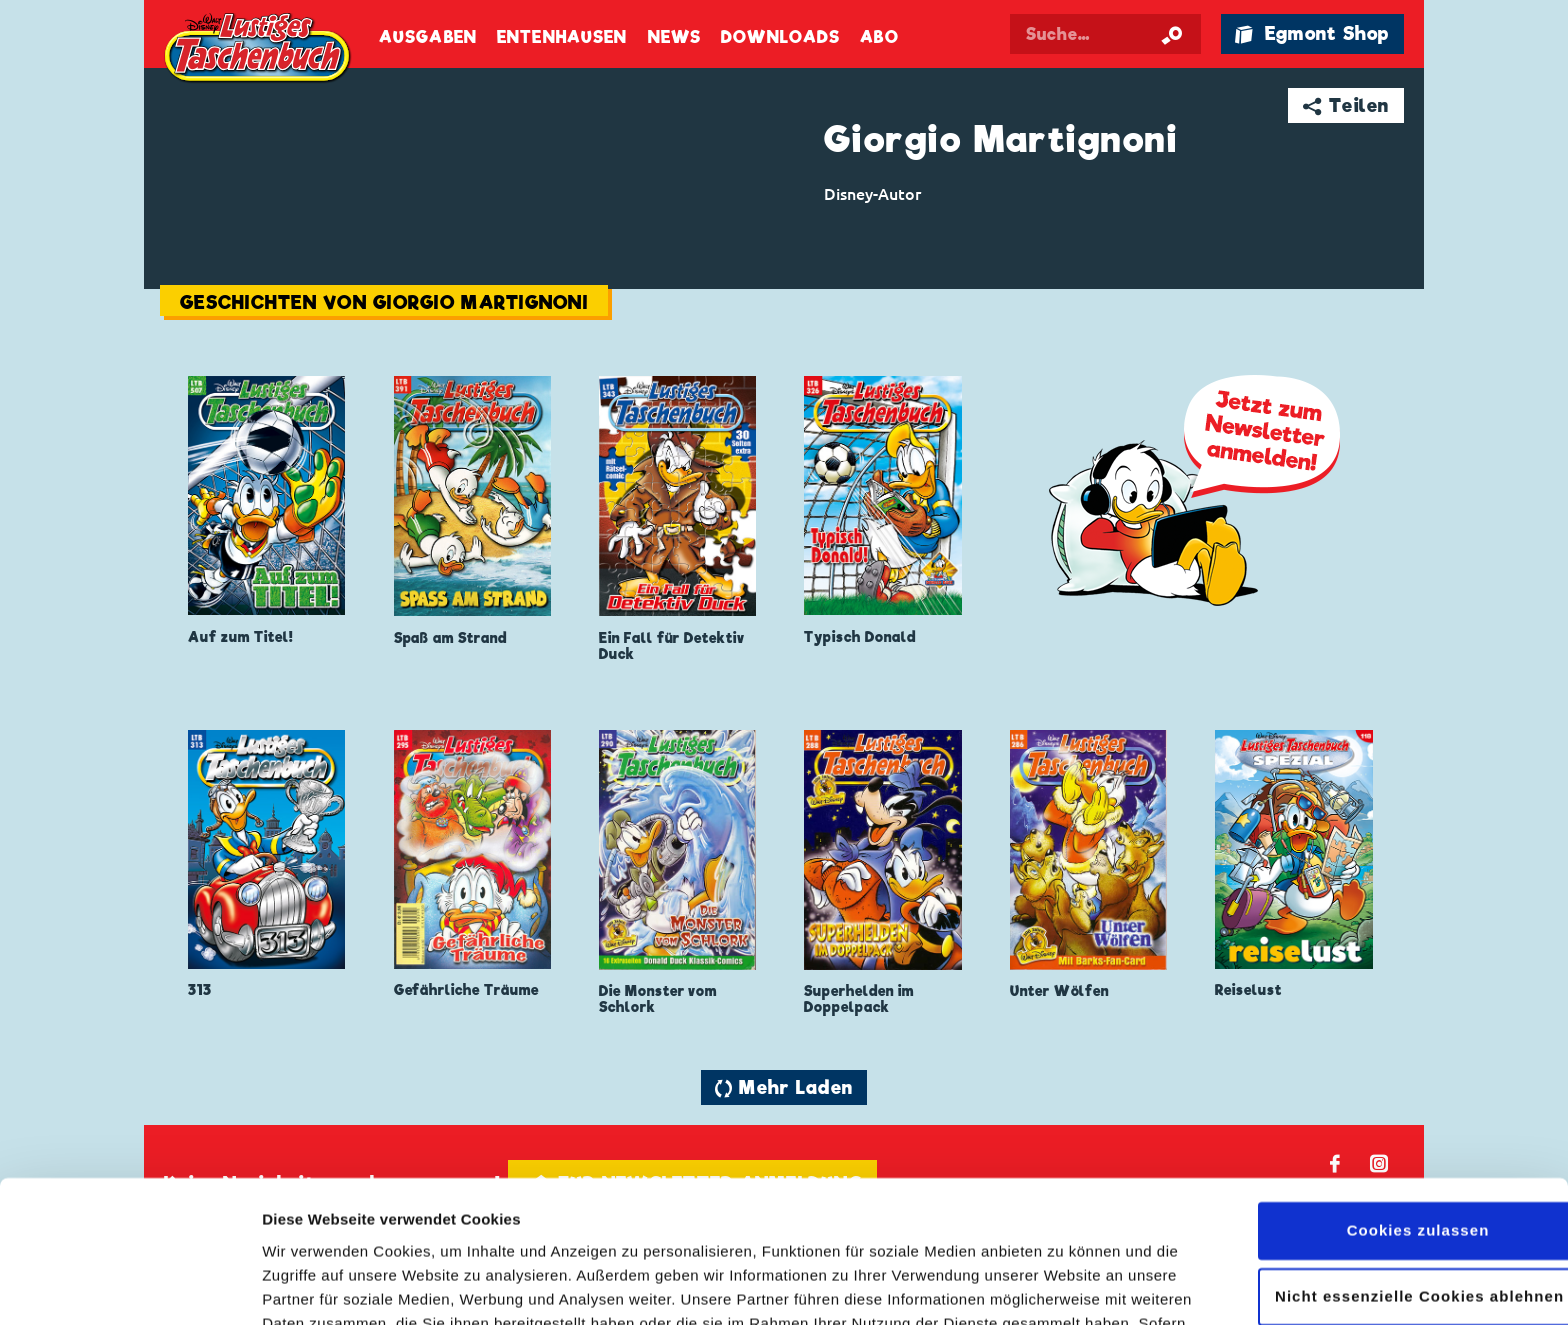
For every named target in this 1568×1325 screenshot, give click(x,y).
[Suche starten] (1172, 34)
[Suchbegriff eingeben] (1106, 34)
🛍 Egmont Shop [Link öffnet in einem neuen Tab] (1312, 33)
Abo (879, 37)
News (674, 37)
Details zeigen (312, 1285)
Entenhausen (562, 37)
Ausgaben (428, 37)
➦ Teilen (1346, 105)
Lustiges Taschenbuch (259, 50)
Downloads (780, 37)
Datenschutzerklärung (819, 1230)
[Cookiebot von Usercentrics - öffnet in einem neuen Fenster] (129, 1286)
